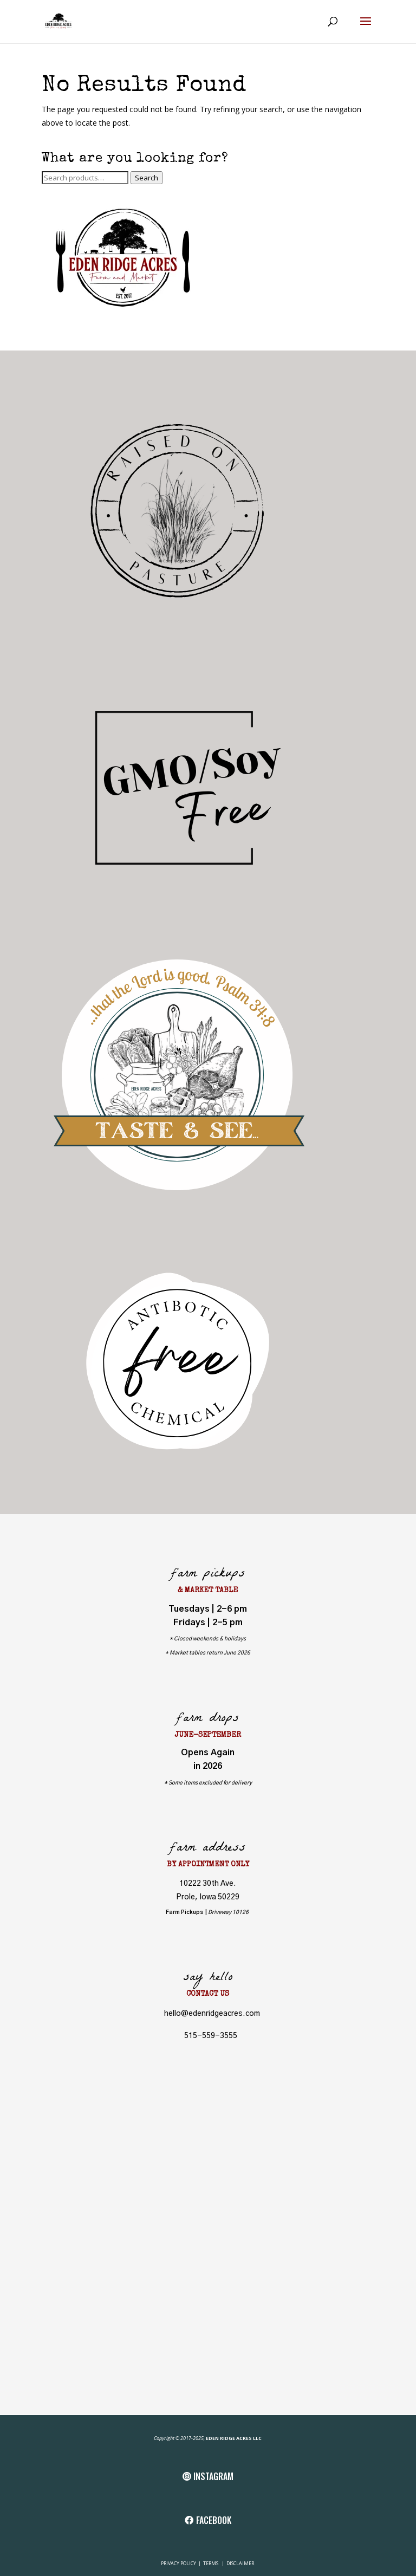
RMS (214, 2563)
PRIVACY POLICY (179, 2563)
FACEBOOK (213, 2520)
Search (146, 178)
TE (205, 2563)
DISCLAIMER (240, 2563)
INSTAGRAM (213, 2476)
